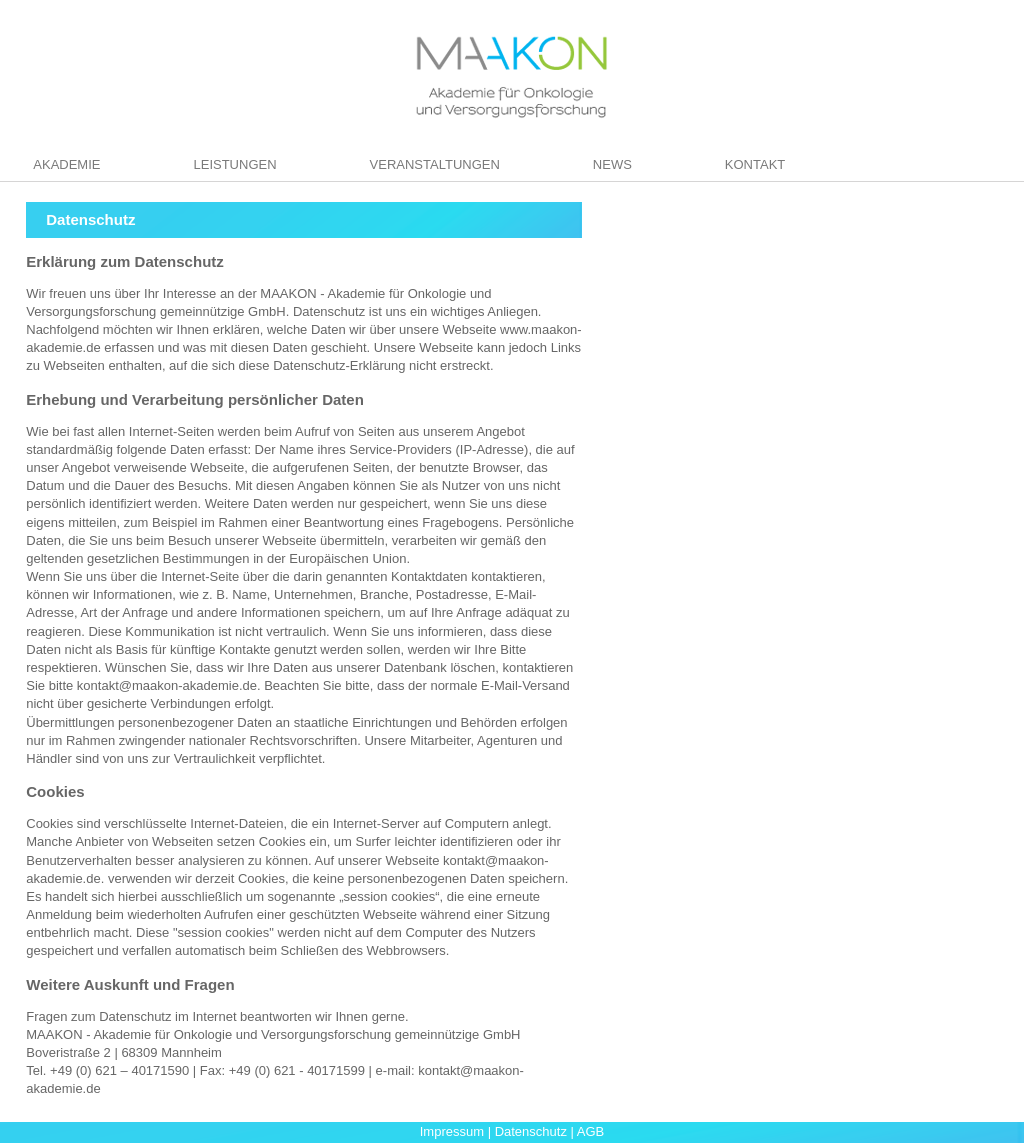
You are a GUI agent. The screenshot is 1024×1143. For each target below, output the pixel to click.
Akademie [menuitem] (66, 164)
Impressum (452, 1131)
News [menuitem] (612, 164)
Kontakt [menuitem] (755, 164)
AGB (590, 1131)
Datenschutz (531, 1131)
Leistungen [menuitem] (234, 164)
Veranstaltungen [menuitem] (435, 164)
